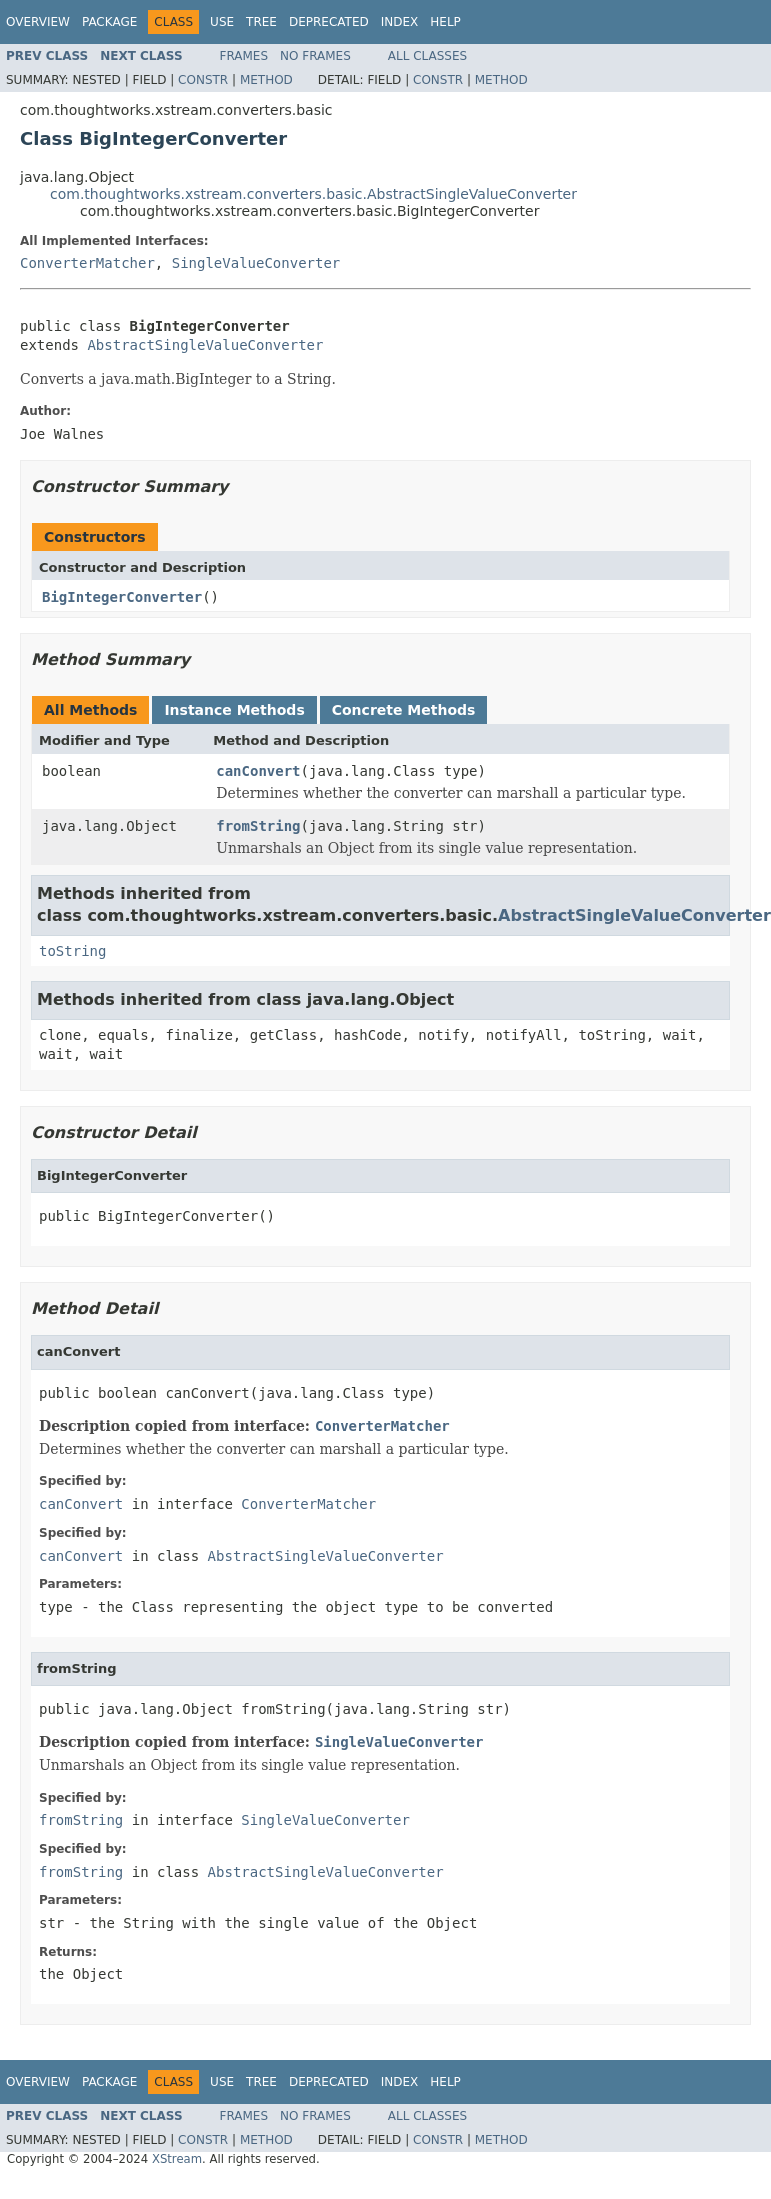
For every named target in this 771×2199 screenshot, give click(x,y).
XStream (177, 2159)
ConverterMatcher (87, 263)
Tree (261, 22)
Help (445, 22)
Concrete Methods (404, 710)
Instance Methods (234, 710)
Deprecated (329, 22)
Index (400, 22)
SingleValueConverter (256, 263)
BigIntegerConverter (122, 597)
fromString (258, 826)
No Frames (315, 56)
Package (109, 22)
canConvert (258, 771)
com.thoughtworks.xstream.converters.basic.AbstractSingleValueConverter (313, 194)
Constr (203, 80)
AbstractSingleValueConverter (205, 345)
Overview (38, 22)
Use (222, 22)
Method (266, 80)
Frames (244, 56)
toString (72, 951)
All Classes (427, 56)
